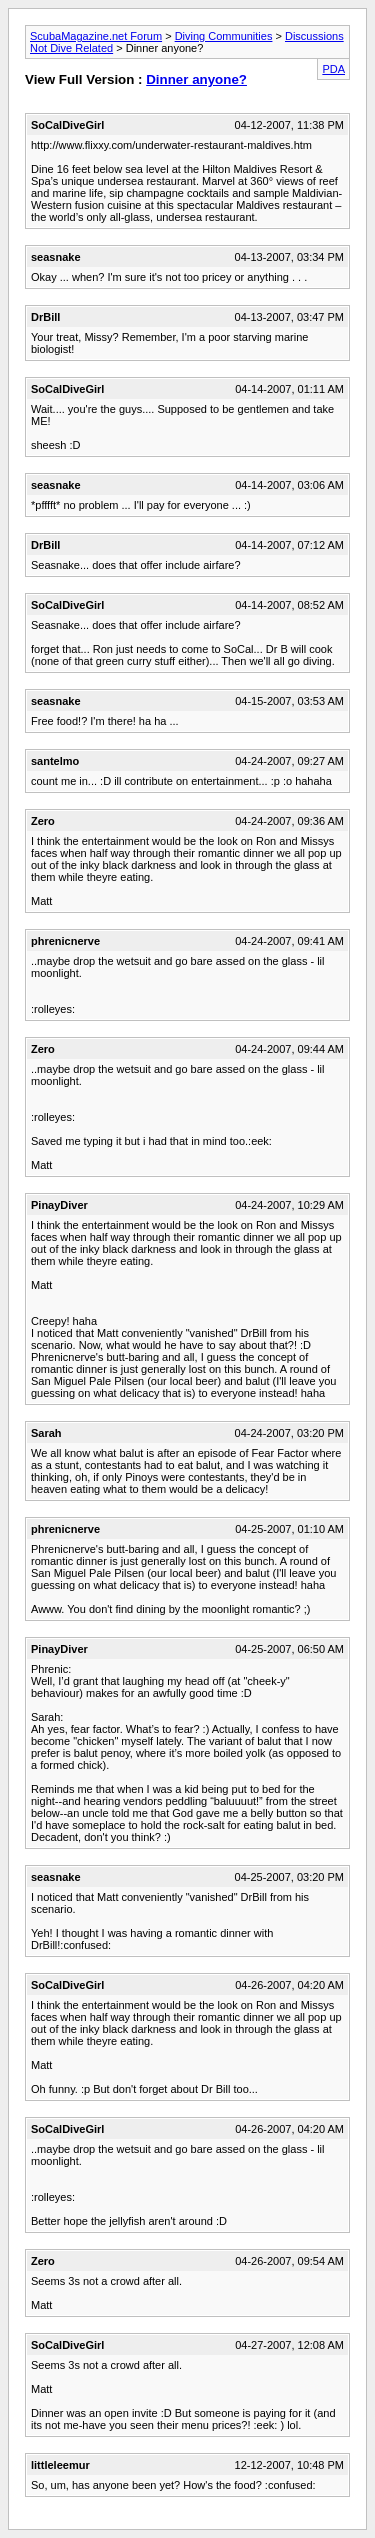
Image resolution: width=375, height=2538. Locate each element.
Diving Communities (224, 36)
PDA (333, 69)
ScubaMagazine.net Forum (96, 36)
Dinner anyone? (196, 79)
